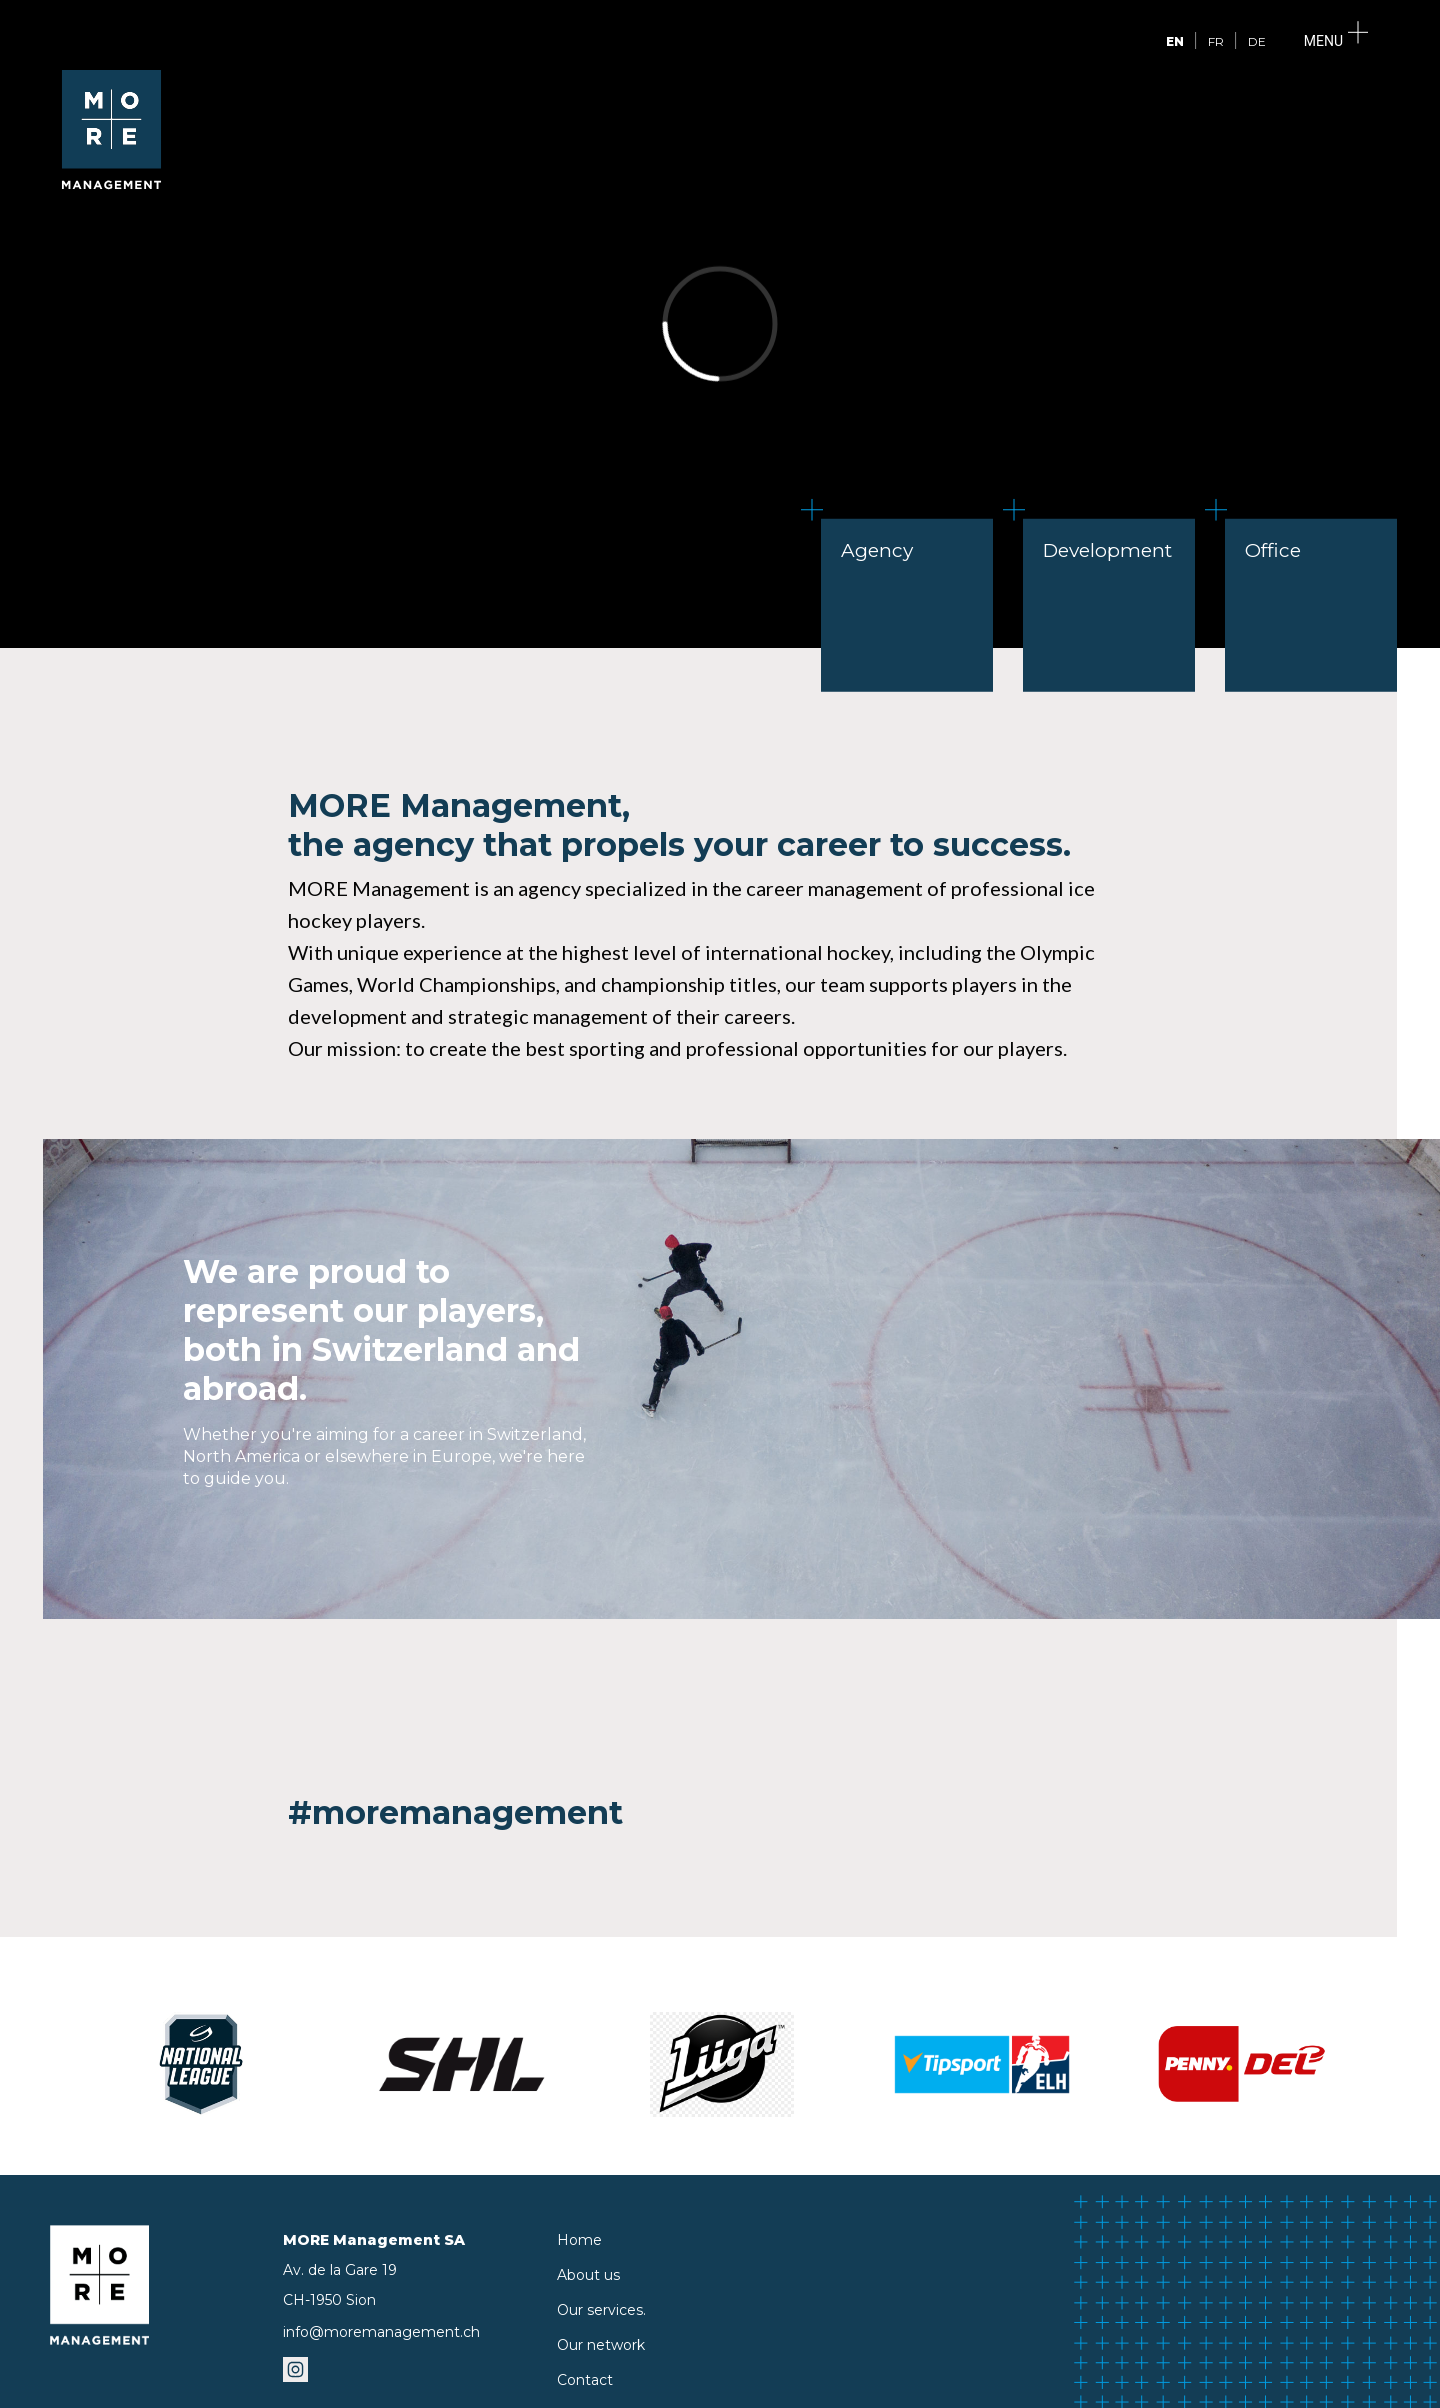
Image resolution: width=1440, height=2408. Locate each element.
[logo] (111, 183)
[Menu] (1333, 41)
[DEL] (1242, 2064)
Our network (601, 2345)
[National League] (202, 2064)
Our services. (601, 2310)
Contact (585, 2380)
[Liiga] (722, 2064)
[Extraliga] (982, 2064)
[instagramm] (295, 2375)
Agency (867, 540)
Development (1097, 540)
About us (588, 2275)
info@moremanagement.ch (381, 2332)
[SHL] (462, 2064)
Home (579, 2240)
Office (1263, 540)
